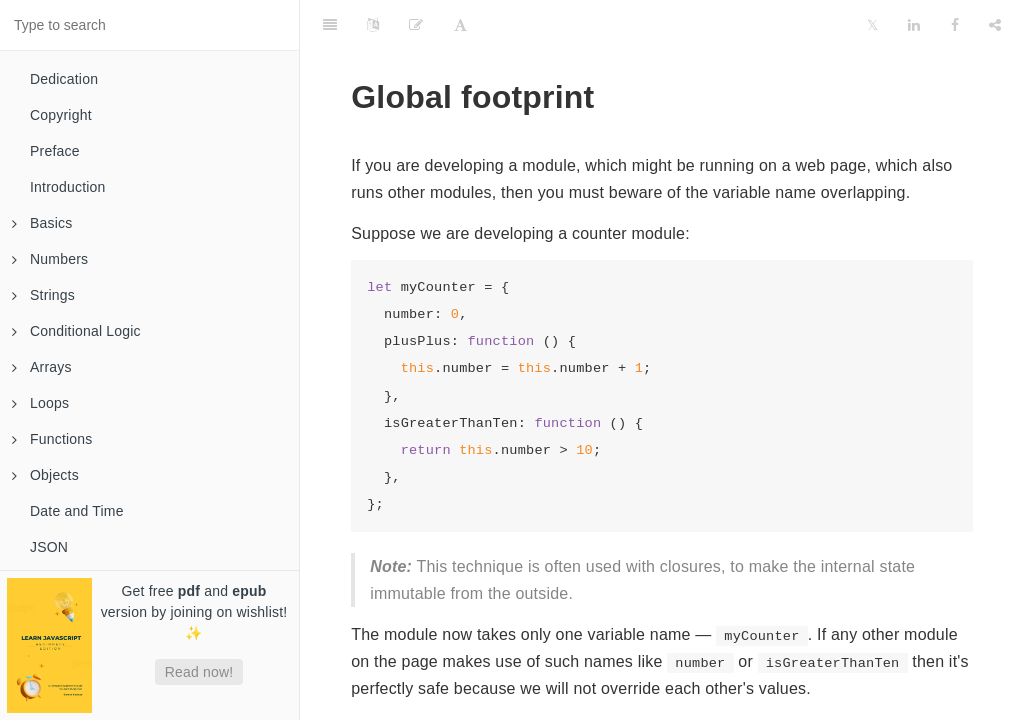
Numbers (50, 259)
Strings (43, 295)
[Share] (995, 25)
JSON (49, 547)
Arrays (42, 367)
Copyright (61, 115)
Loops (40, 403)
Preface (55, 151)
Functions (52, 439)
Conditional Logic (76, 331)
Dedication (64, 79)
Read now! (199, 672)
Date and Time (77, 511)
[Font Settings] (460, 25)
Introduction (68, 187)
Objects (45, 475)
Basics (42, 223)
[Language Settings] (373, 25)
